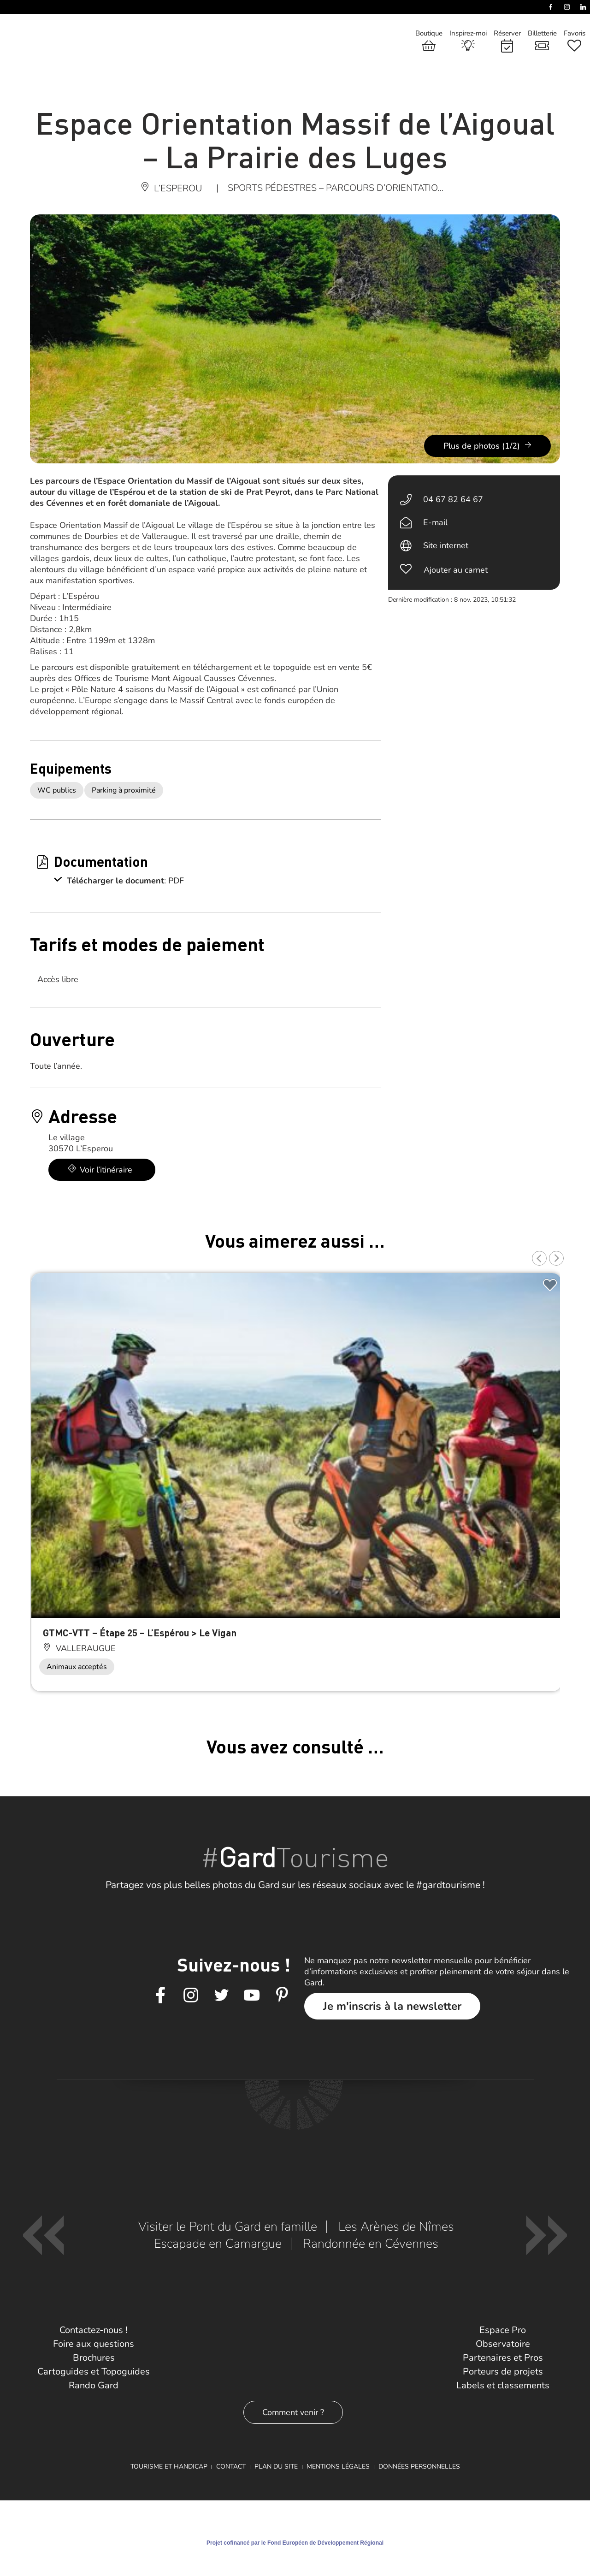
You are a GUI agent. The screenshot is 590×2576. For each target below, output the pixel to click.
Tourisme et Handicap (168, 2466)
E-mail (435, 522)
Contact (231, 2466)
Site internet (445, 545)
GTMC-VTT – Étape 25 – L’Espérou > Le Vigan (139, 1632)
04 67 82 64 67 (453, 499)
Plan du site (276, 2466)
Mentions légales (338, 2466)
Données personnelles (419, 2466)
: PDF (174, 880)
